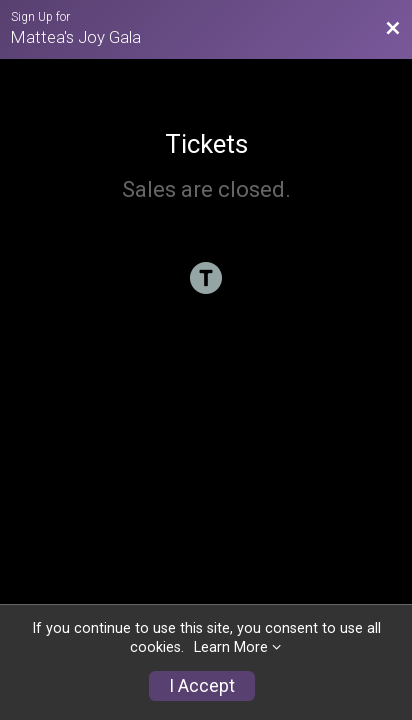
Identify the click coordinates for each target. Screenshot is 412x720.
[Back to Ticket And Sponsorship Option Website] (393, 29)
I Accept (202, 686)
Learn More (231, 647)
